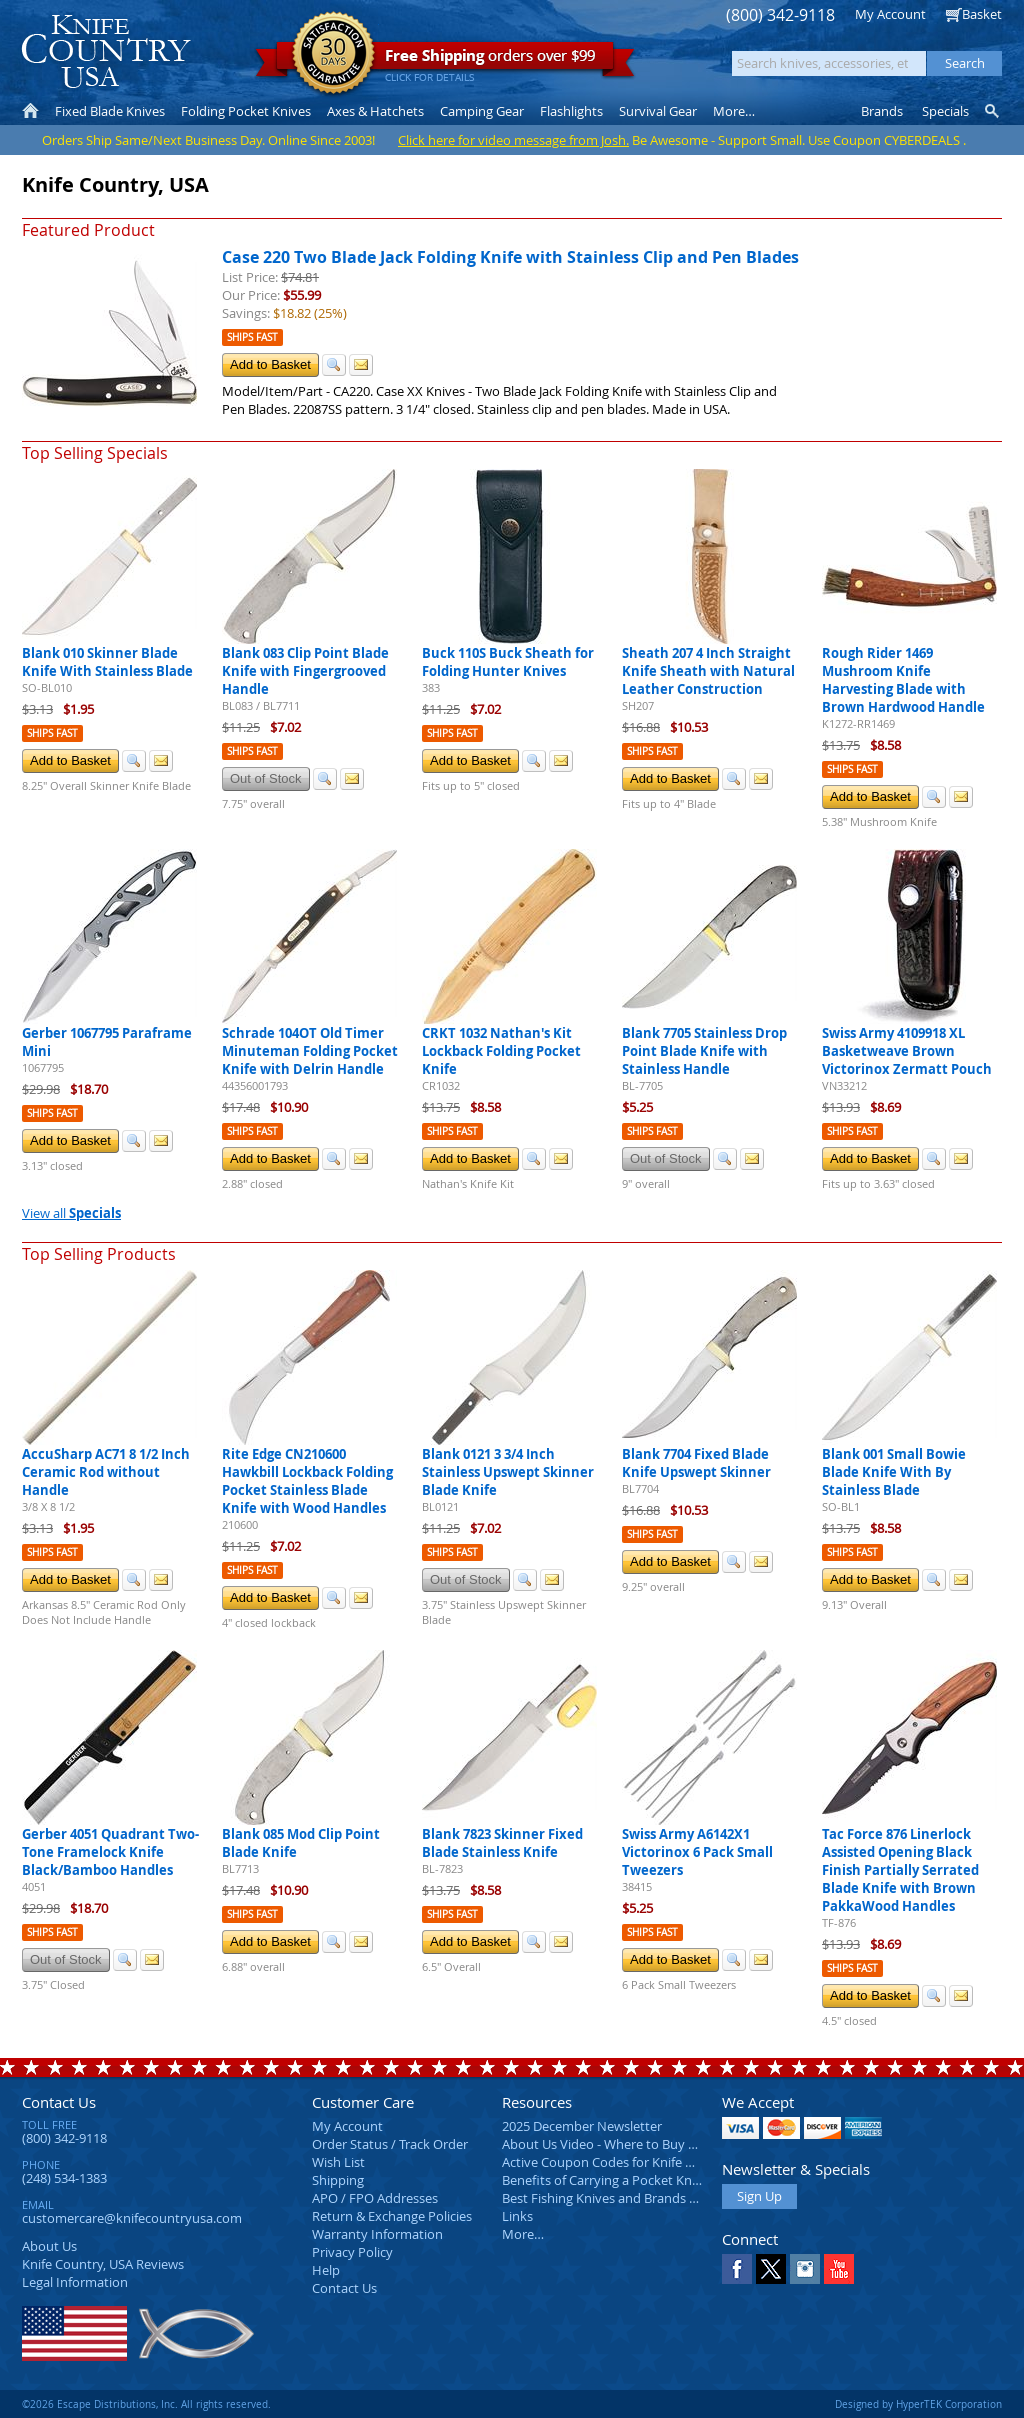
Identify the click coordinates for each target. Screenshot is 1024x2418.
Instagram (805, 2269)
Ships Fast (252, 337)
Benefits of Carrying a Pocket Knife (604, 2180)
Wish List (338, 2162)
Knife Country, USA (106, 51)
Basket (982, 14)
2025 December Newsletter (582, 2126)
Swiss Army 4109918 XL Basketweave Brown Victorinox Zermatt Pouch (907, 1051)
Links (517, 2216)
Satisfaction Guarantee (333, 54)
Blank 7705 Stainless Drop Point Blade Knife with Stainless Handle (704, 1051)
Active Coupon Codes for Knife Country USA (631, 2162)
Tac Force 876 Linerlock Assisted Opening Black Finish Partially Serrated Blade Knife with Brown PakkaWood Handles (900, 1870)
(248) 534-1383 (64, 2178)
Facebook (737, 2269)
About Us (49, 2246)
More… (523, 2234)
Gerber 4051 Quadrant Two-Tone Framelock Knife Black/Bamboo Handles (110, 1852)
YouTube (839, 2269)
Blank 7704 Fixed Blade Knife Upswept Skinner (696, 1463)
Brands (882, 111)
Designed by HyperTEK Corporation (918, 2404)
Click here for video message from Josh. (513, 140)
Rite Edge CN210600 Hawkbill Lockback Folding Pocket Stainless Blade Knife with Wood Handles (307, 1481)
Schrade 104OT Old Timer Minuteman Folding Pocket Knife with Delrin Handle (310, 1051)
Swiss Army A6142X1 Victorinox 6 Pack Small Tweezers (697, 1852)
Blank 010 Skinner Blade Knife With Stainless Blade (107, 662)
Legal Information (75, 2282)
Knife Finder (993, 111)
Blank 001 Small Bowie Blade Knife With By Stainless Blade (894, 1472)
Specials (945, 111)
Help (326, 2270)
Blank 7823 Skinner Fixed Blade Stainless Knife (502, 1843)
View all (71, 1213)
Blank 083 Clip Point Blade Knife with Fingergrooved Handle (305, 671)
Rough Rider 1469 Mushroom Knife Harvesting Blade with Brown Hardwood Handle (903, 680)
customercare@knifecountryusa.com (132, 2218)
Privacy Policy (352, 2252)
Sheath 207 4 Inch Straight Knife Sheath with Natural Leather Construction (708, 671)
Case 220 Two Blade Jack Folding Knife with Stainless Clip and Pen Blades (510, 257)
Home (30, 111)
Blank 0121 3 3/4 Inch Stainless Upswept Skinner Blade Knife (508, 1472)
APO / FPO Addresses (375, 2198)
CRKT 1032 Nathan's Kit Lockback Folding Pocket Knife (501, 1051)
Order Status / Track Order (390, 2144)
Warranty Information (377, 2234)
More (734, 111)
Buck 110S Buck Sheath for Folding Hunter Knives (508, 662)
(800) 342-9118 (780, 15)
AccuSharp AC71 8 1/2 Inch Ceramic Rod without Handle (106, 1472)
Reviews (103, 2264)
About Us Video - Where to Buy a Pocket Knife (637, 2144)
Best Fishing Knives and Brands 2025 (609, 2198)
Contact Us (59, 2102)
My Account (890, 14)
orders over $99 (445, 60)
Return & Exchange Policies (392, 2216)
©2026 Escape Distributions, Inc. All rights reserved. (146, 2404)
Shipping (338, 2180)
